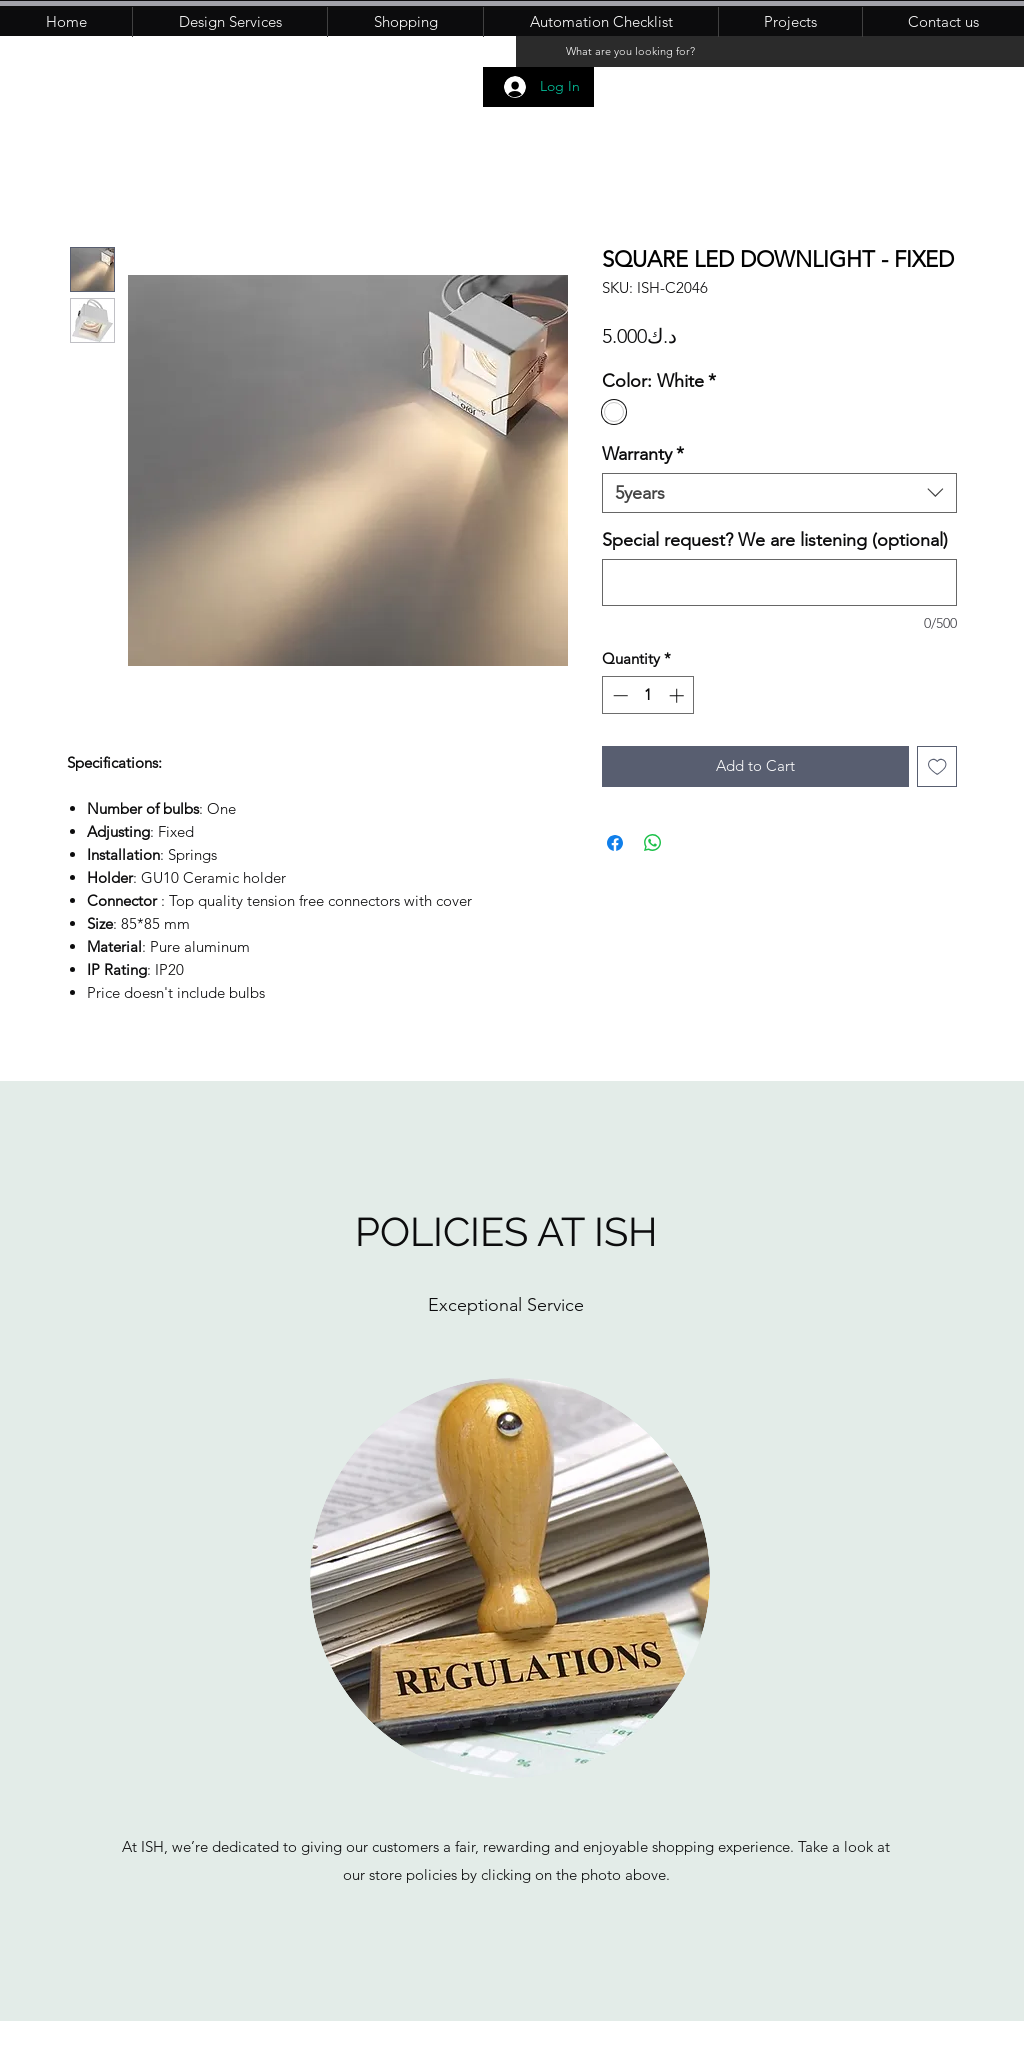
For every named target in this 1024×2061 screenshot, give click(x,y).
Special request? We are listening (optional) (775, 540)
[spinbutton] (648, 695)
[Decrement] (618, 695)
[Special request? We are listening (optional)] (779, 582)
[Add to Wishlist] (937, 766)
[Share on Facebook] (615, 843)
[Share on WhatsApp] (653, 843)
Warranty (643, 454)
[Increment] (678, 695)
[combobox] (779, 493)
